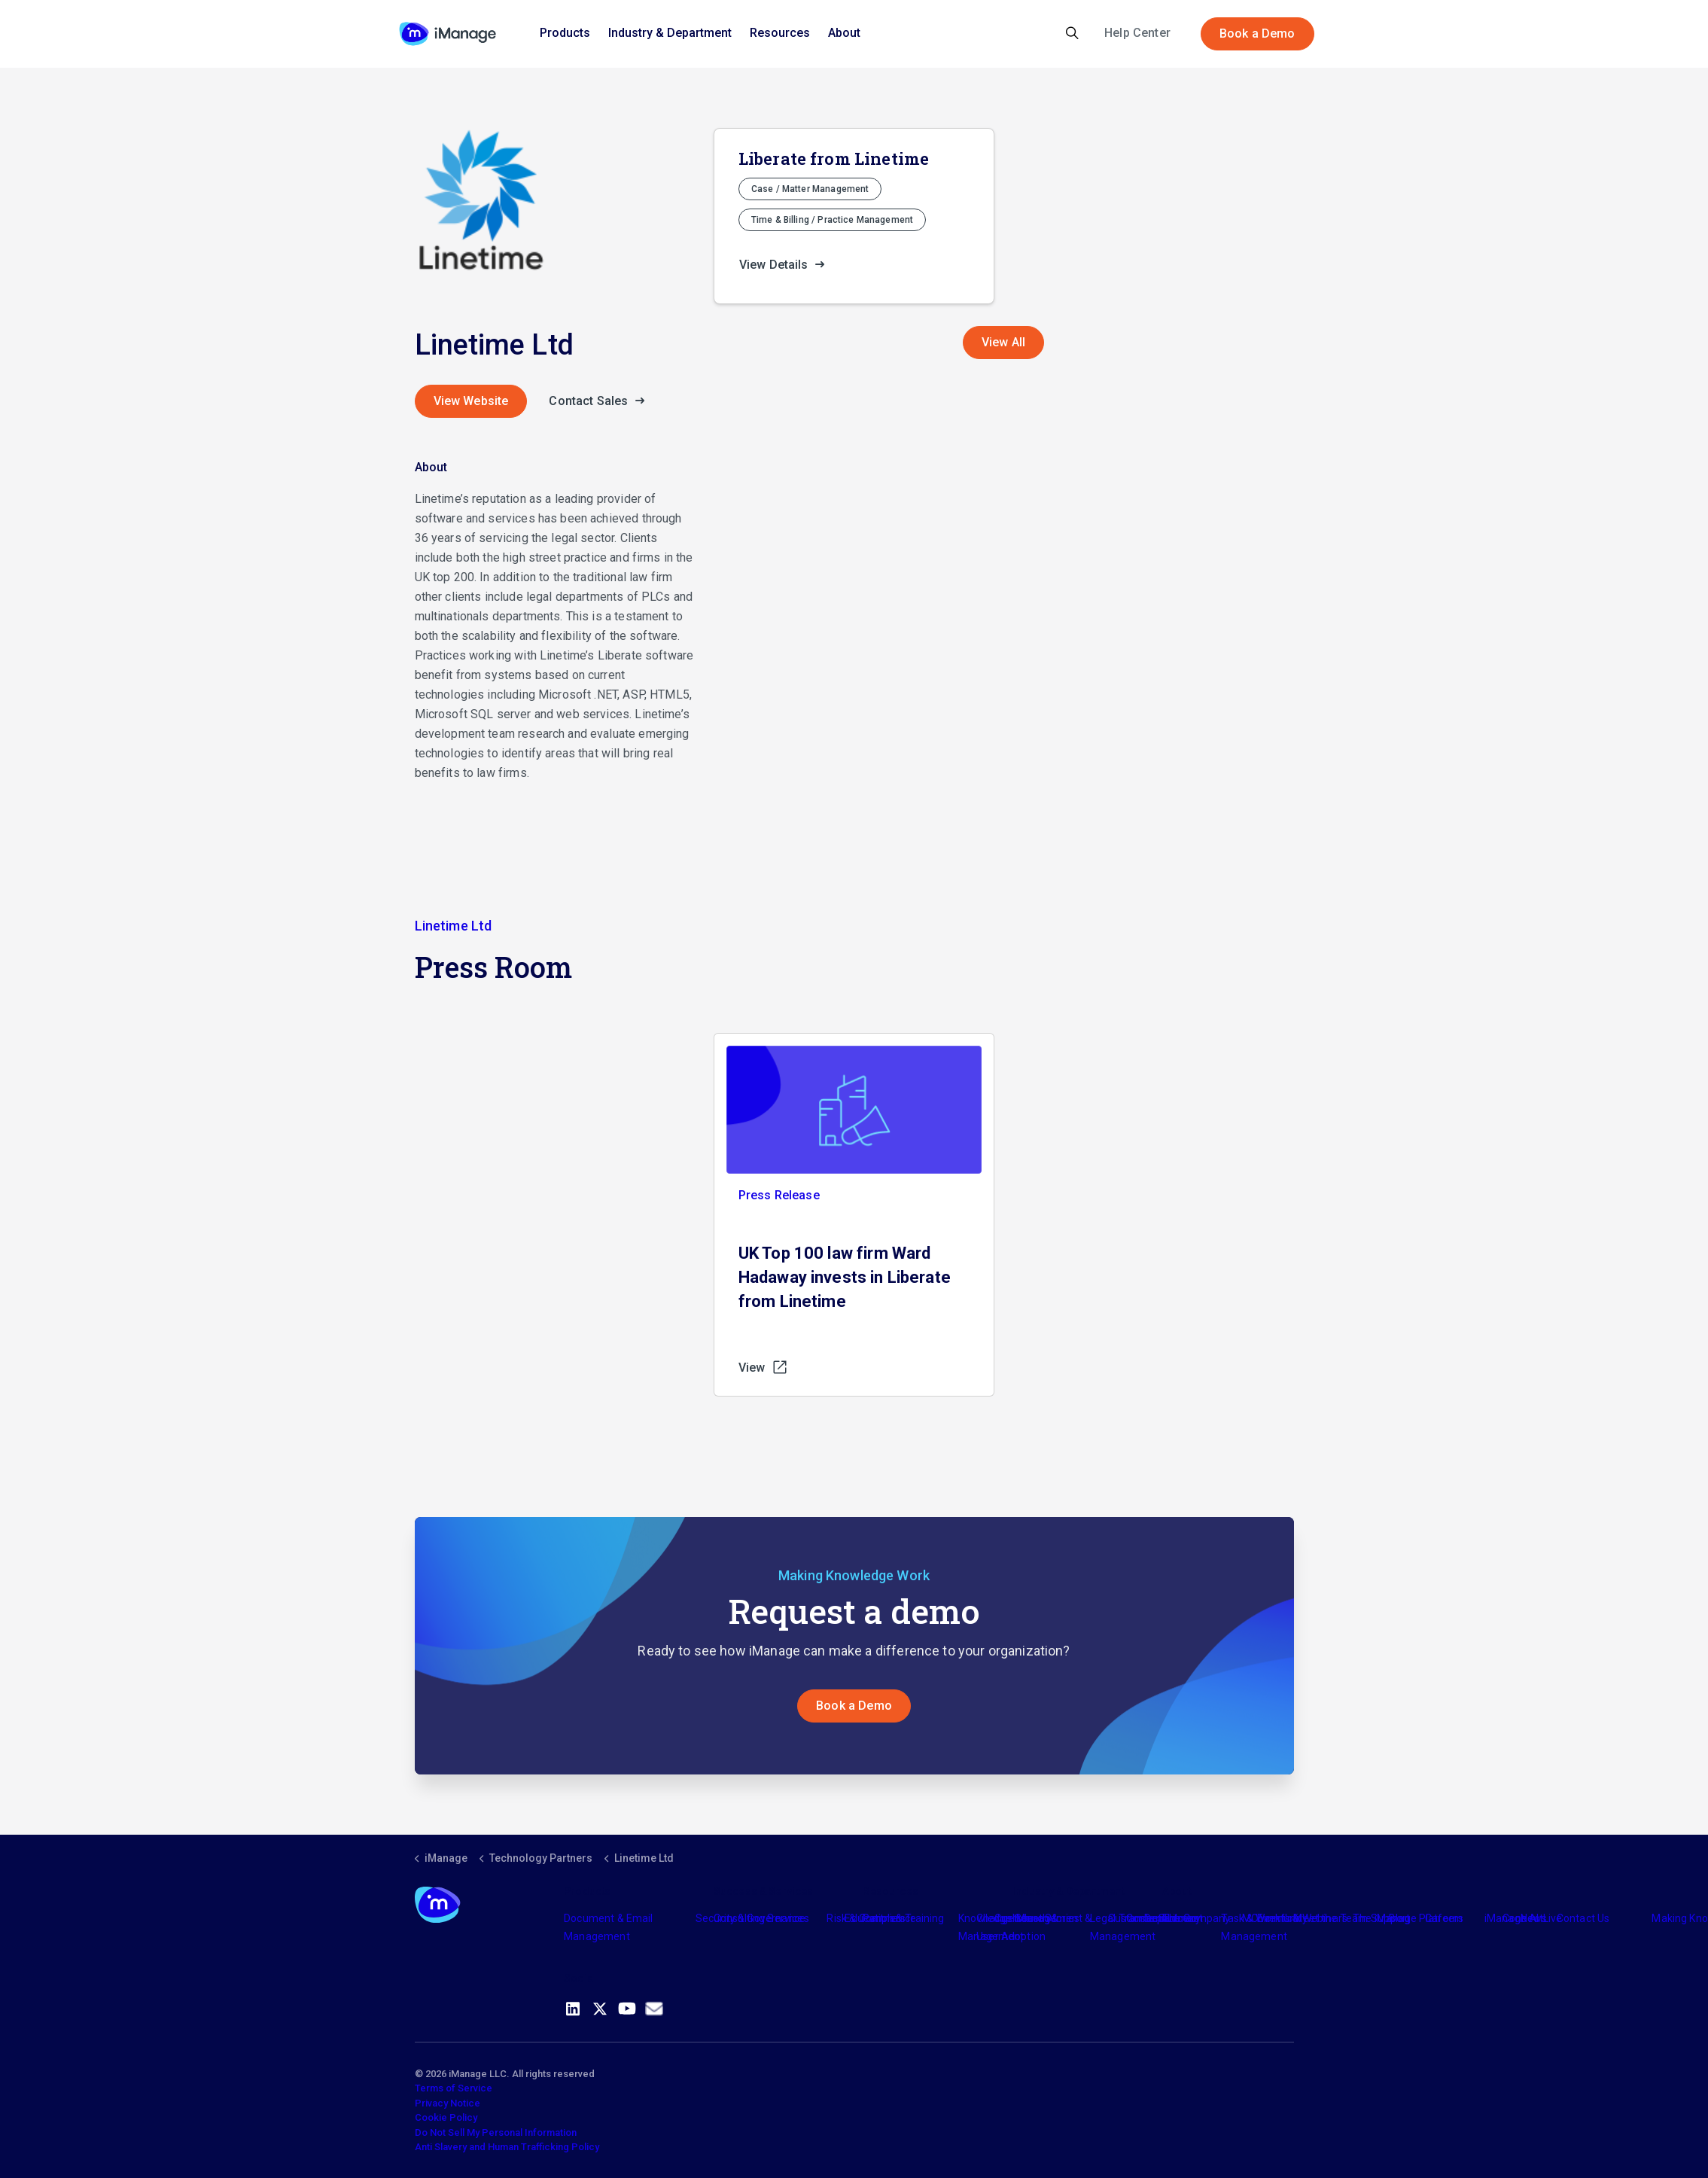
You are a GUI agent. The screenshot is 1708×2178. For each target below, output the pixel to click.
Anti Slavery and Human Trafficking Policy (507, 2146)
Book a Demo (1257, 34)
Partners (884, 1918)
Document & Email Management (608, 1927)
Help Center (1137, 33)
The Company (1196, 1918)
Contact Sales (601, 401)
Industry (1032, 1918)
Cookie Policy (446, 2117)
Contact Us (1583, 1918)
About (844, 33)
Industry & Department (670, 33)
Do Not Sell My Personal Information (496, 2132)
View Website (471, 401)
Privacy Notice (447, 2103)
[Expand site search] (1072, 34)
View (764, 1367)
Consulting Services (761, 1918)
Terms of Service (453, 2088)
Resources (780, 33)
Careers (1444, 1918)
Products (565, 33)
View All (1003, 342)
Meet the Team (1330, 1918)
